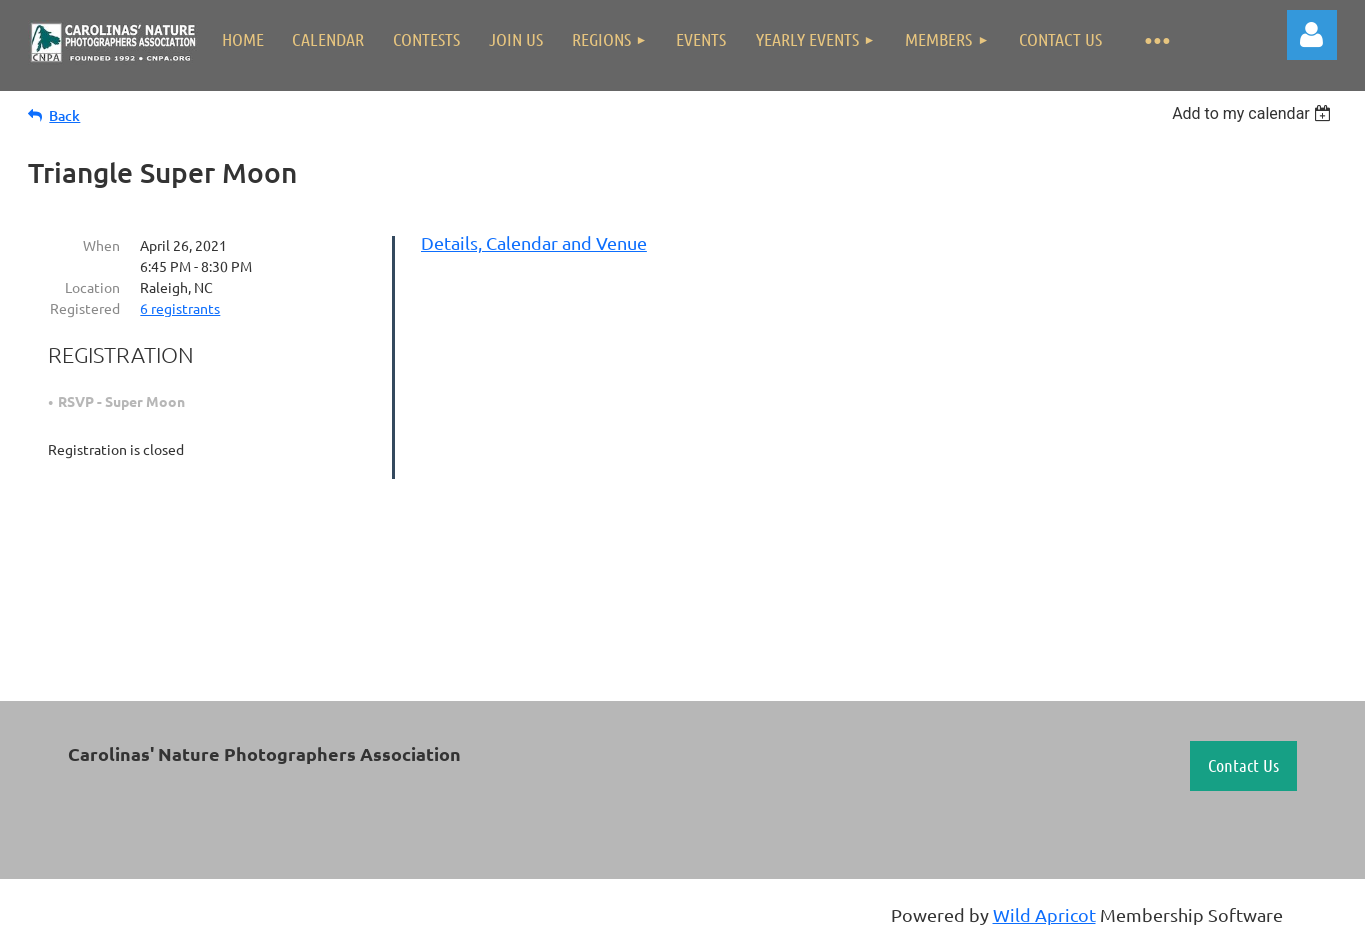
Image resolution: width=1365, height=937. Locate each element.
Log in (1312, 35)
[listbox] (1254, 113)
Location (92, 287)
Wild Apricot (1044, 914)
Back (64, 115)
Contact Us (1243, 765)
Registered (85, 308)
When (101, 245)
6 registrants (180, 308)
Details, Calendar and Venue (534, 242)
